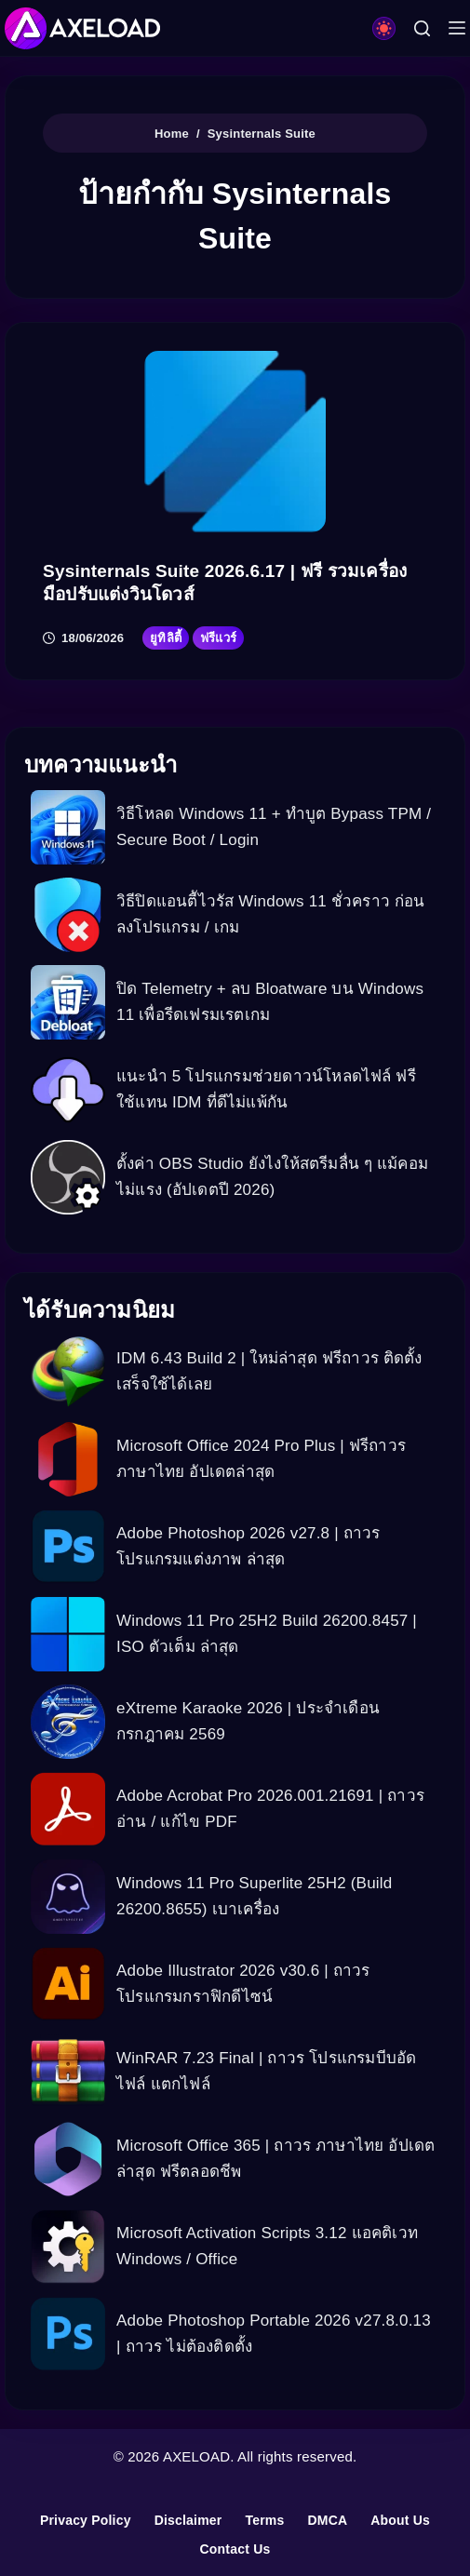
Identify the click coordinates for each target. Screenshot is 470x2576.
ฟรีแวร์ (218, 638)
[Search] (422, 28)
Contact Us (235, 2549)
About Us (400, 2520)
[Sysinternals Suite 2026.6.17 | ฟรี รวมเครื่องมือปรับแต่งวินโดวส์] (235, 441)
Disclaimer (188, 2520)
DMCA (327, 2520)
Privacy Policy (85, 2520)
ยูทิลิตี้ (165, 638)
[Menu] (457, 28)
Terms (264, 2520)
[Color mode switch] (384, 28)
